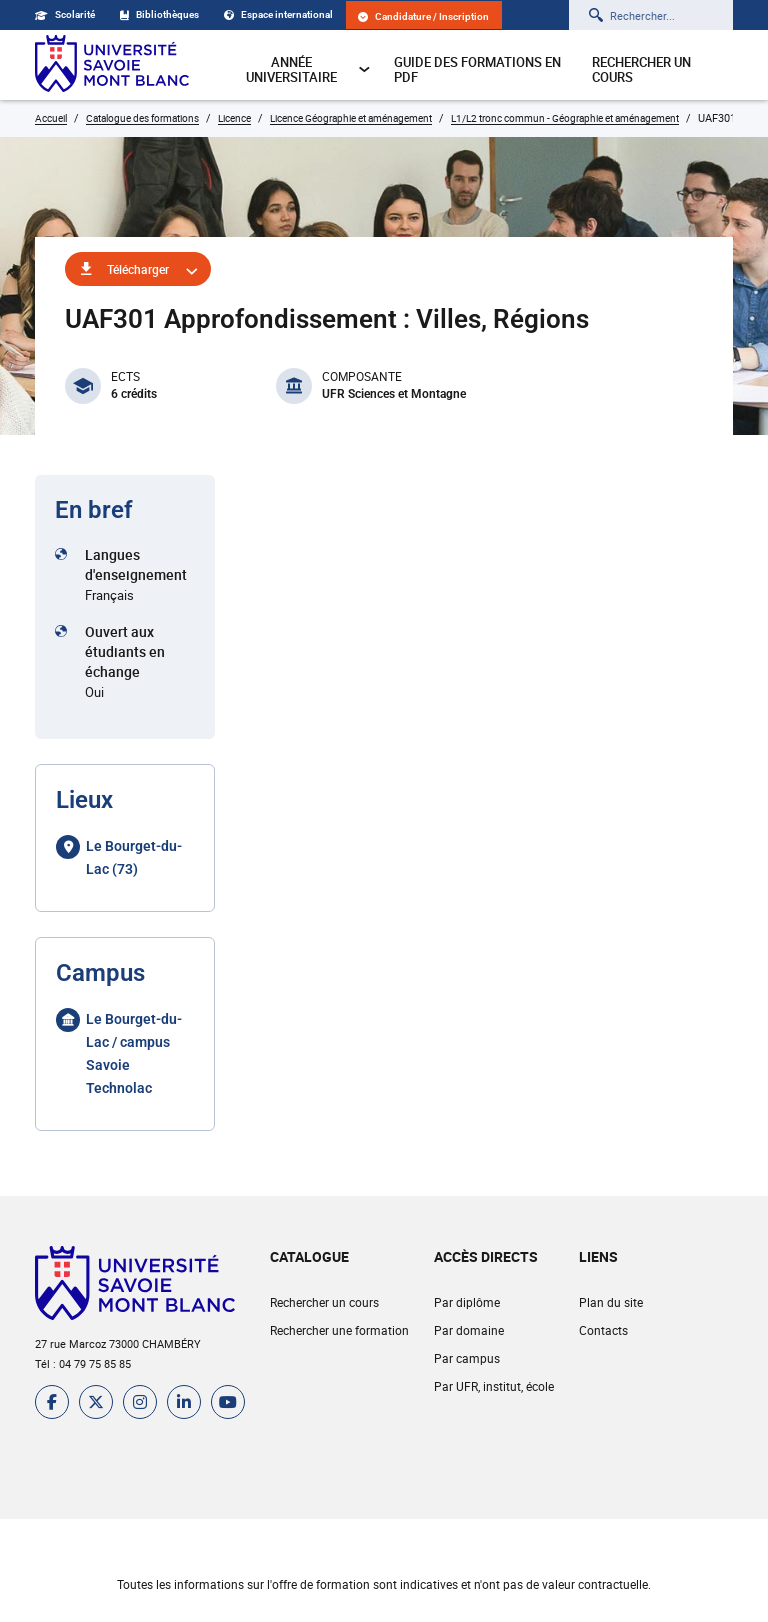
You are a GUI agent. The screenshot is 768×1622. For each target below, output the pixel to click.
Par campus (467, 1358)
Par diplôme (467, 1302)
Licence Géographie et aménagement (351, 118)
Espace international (278, 14)
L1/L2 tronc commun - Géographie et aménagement (565, 118)
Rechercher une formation (339, 1330)
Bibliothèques (159, 14)
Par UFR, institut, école (494, 1386)
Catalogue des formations (142, 118)
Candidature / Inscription (423, 16)
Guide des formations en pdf (477, 69)
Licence (234, 118)
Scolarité (65, 14)
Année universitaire (308, 69)
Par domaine (469, 1330)
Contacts (603, 1330)
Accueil (51, 118)
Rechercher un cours (641, 69)
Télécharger (138, 269)
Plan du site (611, 1302)
